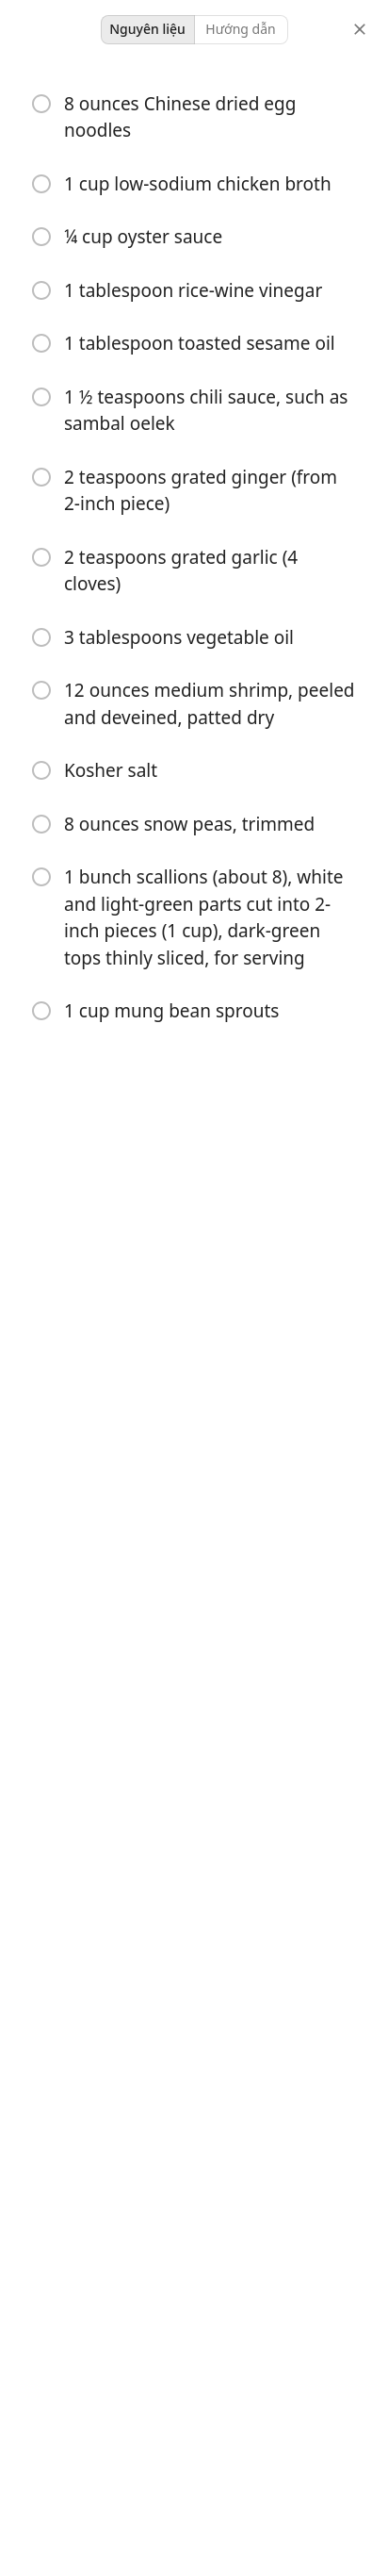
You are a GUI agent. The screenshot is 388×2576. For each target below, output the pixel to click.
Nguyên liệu (147, 29)
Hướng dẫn (240, 29)
